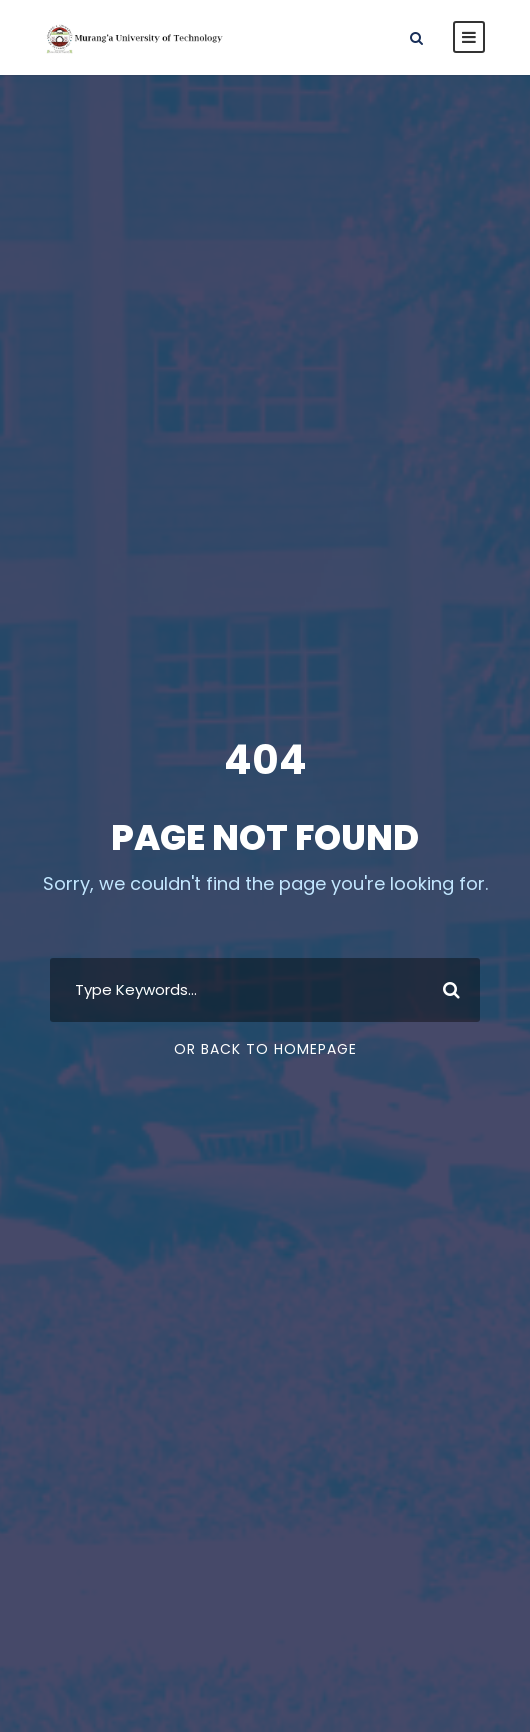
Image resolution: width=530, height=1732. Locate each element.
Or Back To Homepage (265, 1049)
